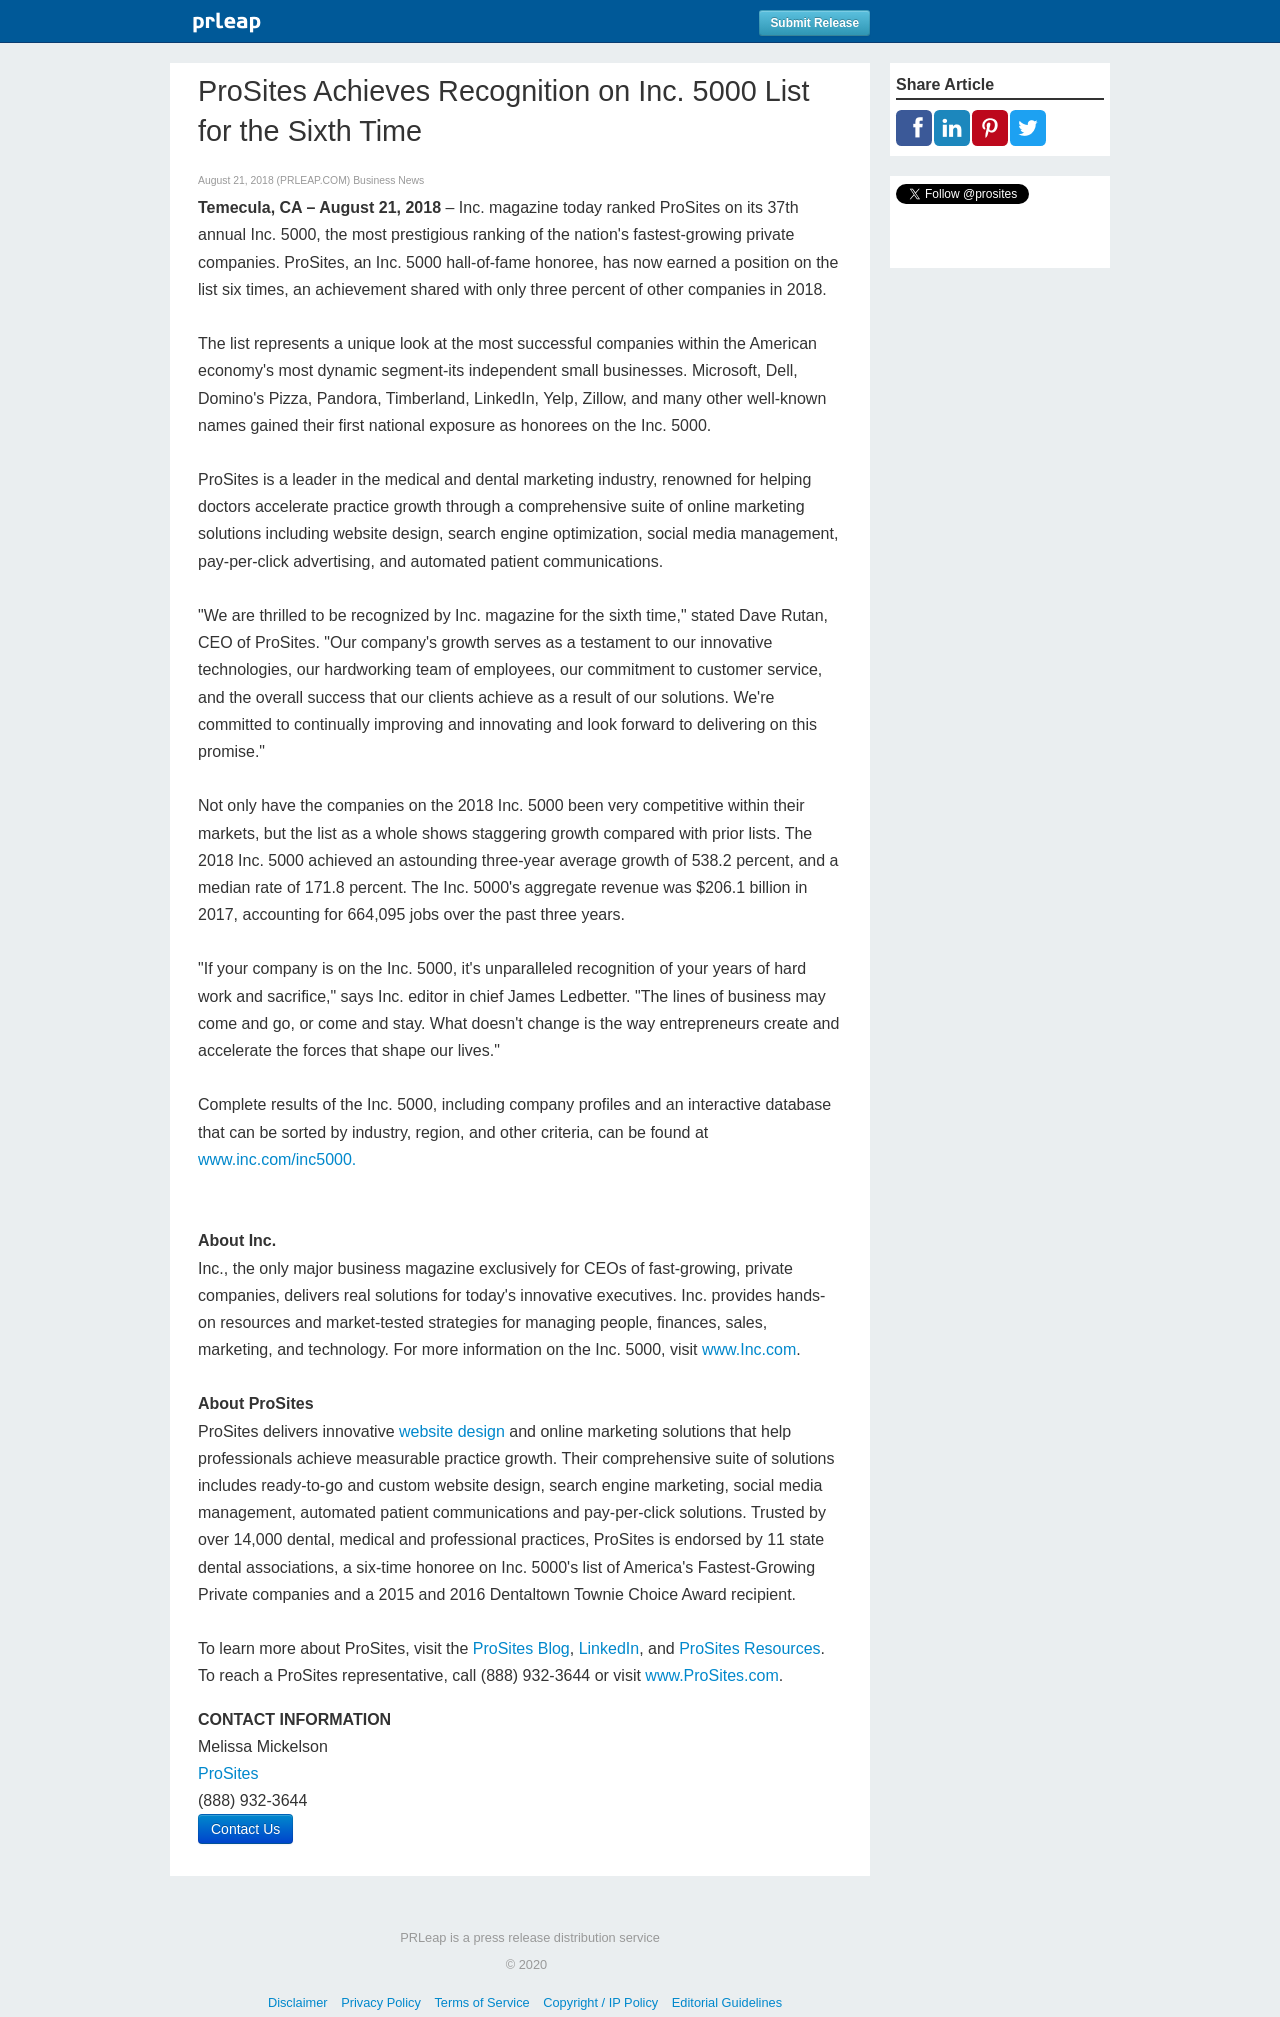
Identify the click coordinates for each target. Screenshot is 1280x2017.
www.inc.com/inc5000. (277, 1159)
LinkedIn (609, 1648)
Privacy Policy (381, 2002)
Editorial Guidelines (727, 2002)
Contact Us (245, 1829)
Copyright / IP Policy (600, 2002)
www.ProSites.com (711, 1675)
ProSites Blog (521, 1648)
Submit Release (814, 23)
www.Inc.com (749, 1349)
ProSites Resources (749, 1648)
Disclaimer (298, 2002)
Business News (388, 180)
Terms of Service (481, 2002)
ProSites (228, 1773)
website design (452, 1431)
